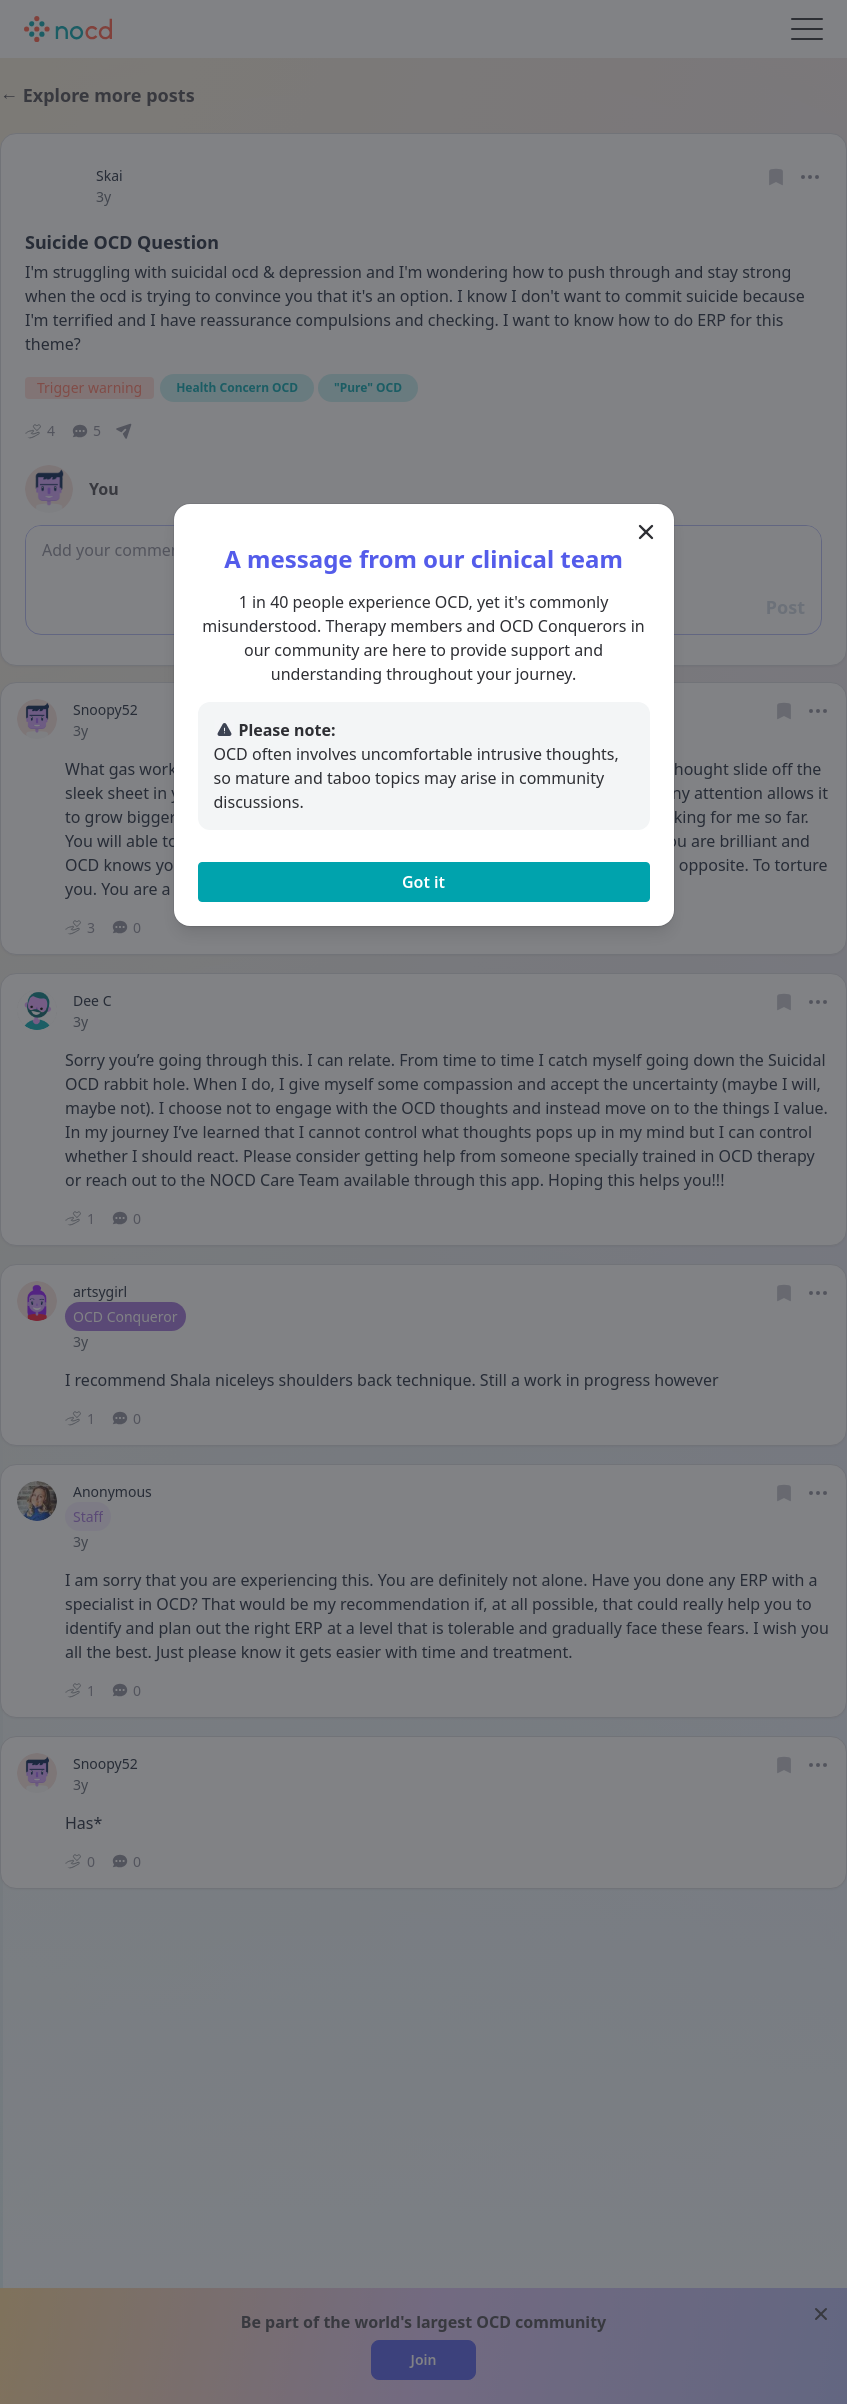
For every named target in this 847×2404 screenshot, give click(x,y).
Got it (423, 882)
